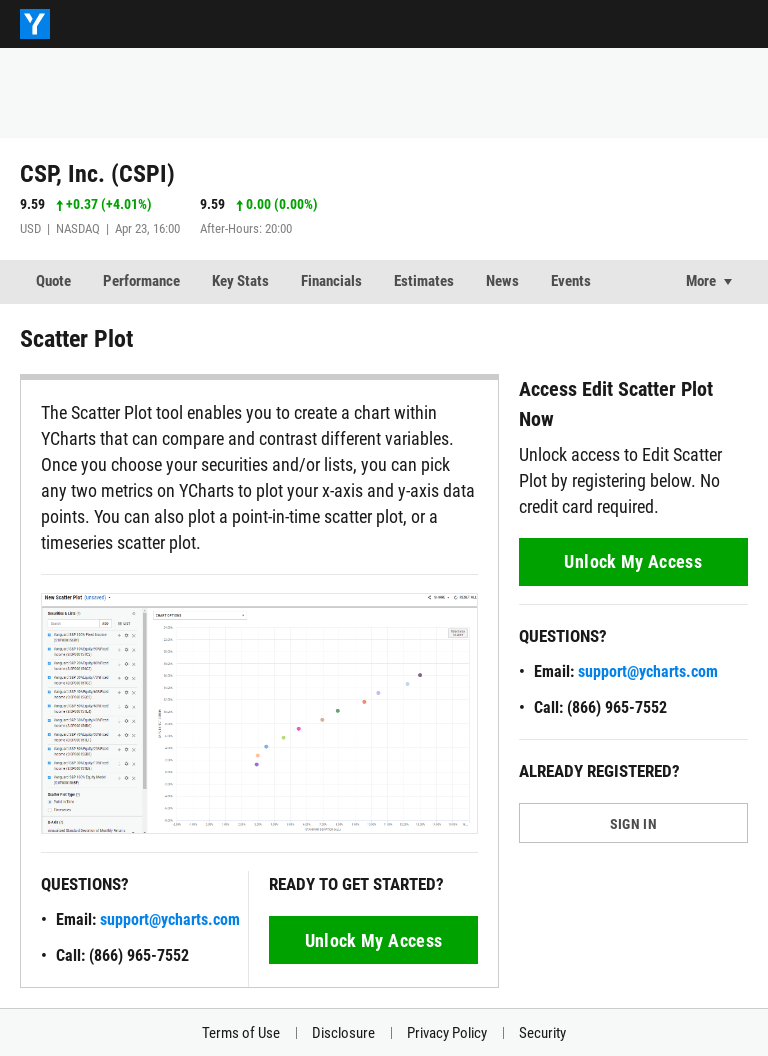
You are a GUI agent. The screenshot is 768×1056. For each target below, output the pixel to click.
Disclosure (343, 1033)
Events (571, 281)
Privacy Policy (447, 1033)
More (701, 281)
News (502, 281)
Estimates (424, 281)
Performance (141, 281)
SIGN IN (633, 824)
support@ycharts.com (170, 919)
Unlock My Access (374, 940)
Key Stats (240, 281)
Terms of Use (241, 1033)
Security (542, 1033)
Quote (53, 281)
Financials (331, 281)
